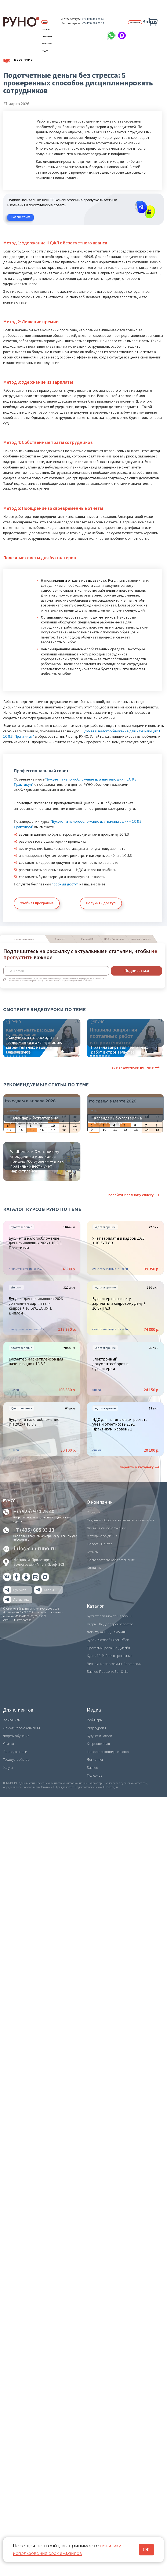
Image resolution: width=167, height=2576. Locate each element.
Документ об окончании (21, 1728)
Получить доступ (104, 903)
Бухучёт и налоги (99, 1736)
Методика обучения (102, 1536)
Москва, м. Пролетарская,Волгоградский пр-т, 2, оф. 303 (38, 1562)
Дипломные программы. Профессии (114, 1664)
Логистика (95, 1760)
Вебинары (23, 59)
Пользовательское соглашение (111, 1560)
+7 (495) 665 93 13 (92, 23)
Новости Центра (99, 1544)
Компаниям (47, 43)
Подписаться (136, 971)
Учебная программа (37, 903)
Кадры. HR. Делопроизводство (110, 1624)
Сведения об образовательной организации (120, 1520)
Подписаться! (20, 217)
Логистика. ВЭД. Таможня (106, 1632)
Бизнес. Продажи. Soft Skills (107, 1672)
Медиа (45, 50)
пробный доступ (65, 884)
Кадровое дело (98, 1744)
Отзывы (92, 1552)
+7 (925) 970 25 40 (33, 1512)
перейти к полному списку (131, 1195)
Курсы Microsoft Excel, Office (108, 1640)
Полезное (94, 1776)
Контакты (94, 1568)
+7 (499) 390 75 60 (92, 19)
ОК (146, 2549)
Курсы (44, 22)
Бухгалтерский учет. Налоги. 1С (110, 1616)
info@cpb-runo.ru (35, 1549)
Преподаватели (15, 1752)
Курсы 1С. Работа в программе (109, 1656)
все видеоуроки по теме (133, 1067)
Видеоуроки (96, 1728)
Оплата (8, 1744)
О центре (46, 29)
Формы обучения (16, 1736)
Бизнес (92, 1768)
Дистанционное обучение (106, 1528)
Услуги (8, 1768)
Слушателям (47, 36)
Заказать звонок (138, 22)
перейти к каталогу (137, 1467)
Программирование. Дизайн (108, 1648)
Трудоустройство (16, 1760)
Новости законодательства (108, 1752)
